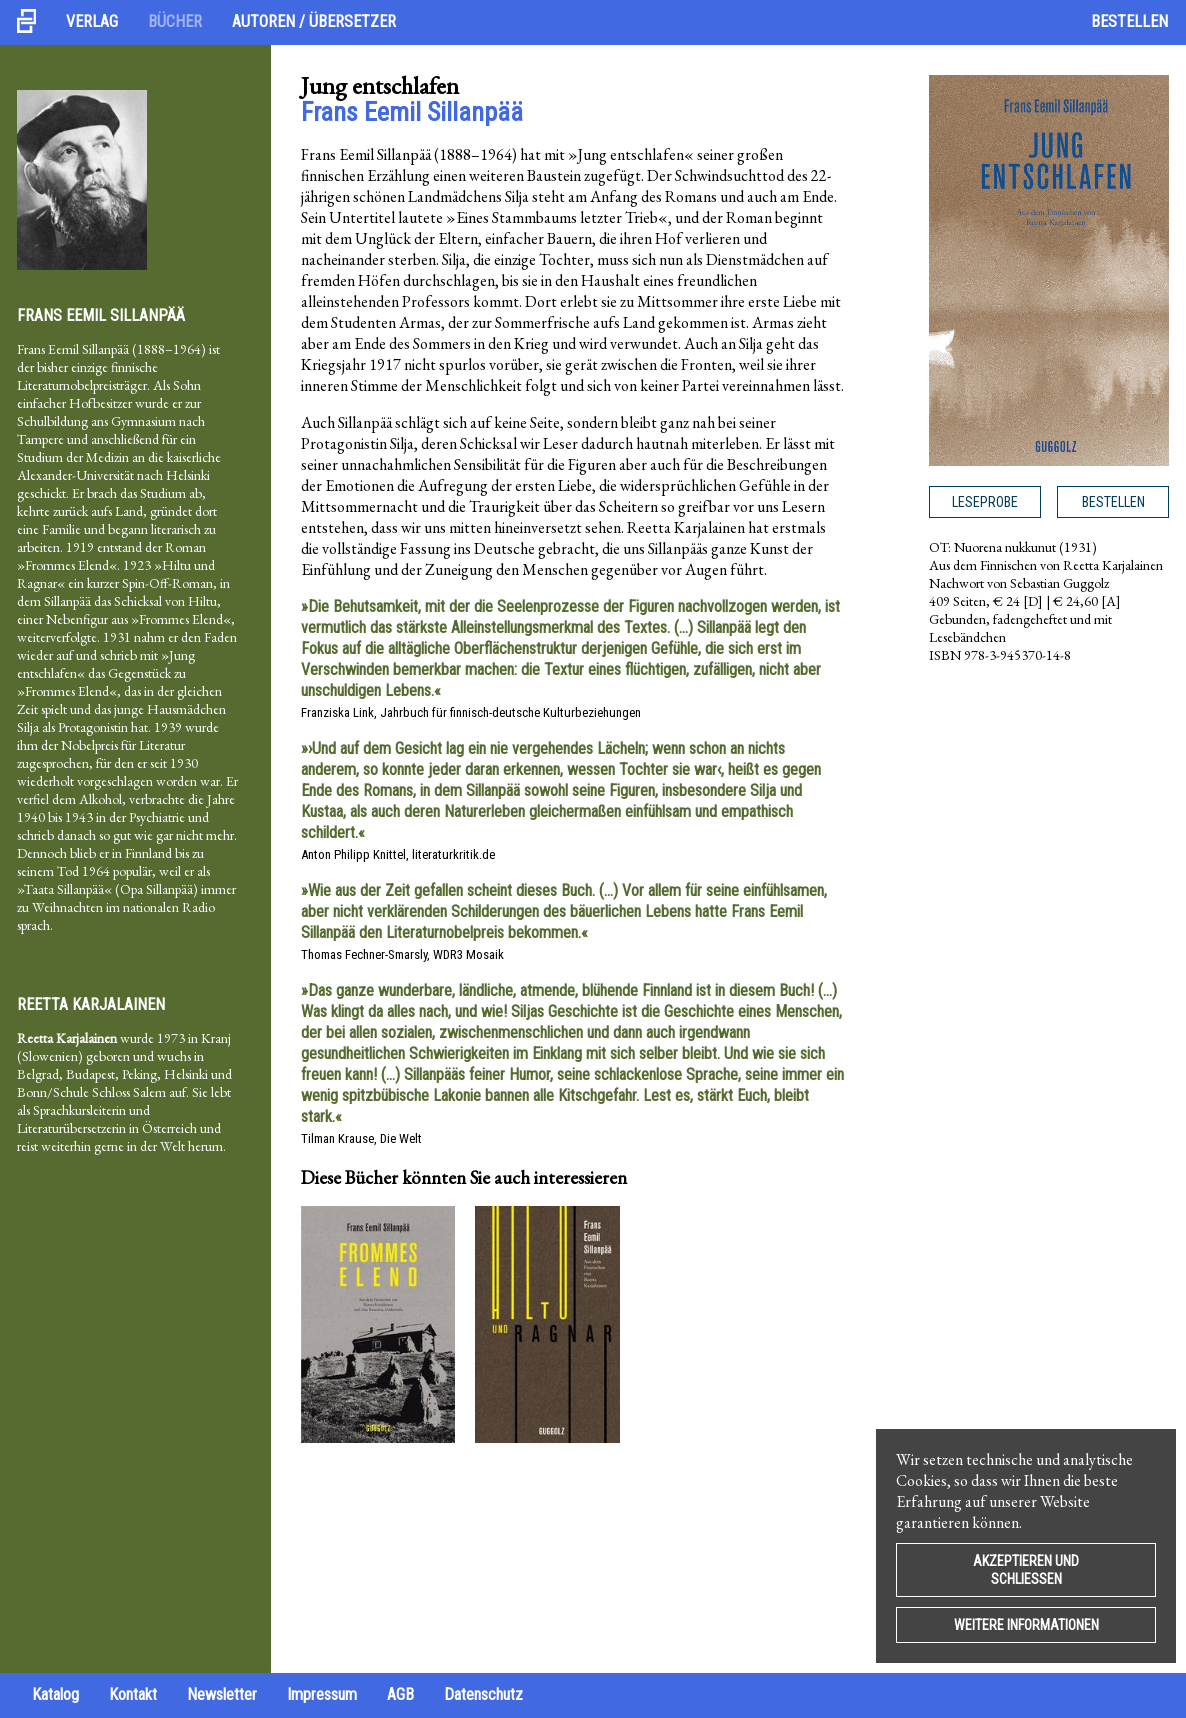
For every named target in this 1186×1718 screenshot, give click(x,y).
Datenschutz (483, 1694)
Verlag (92, 21)
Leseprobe (985, 502)
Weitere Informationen (1026, 1625)
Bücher (175, 21)
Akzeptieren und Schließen (1026, 1570)
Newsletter (222, 1694)
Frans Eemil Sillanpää (101, 315)
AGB (400, 1694)
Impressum (322, 1694)
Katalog (55, 1694)
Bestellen (1129, 21)
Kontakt (133, 1694)
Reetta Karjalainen (91, 1004)
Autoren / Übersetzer (314, 21)
